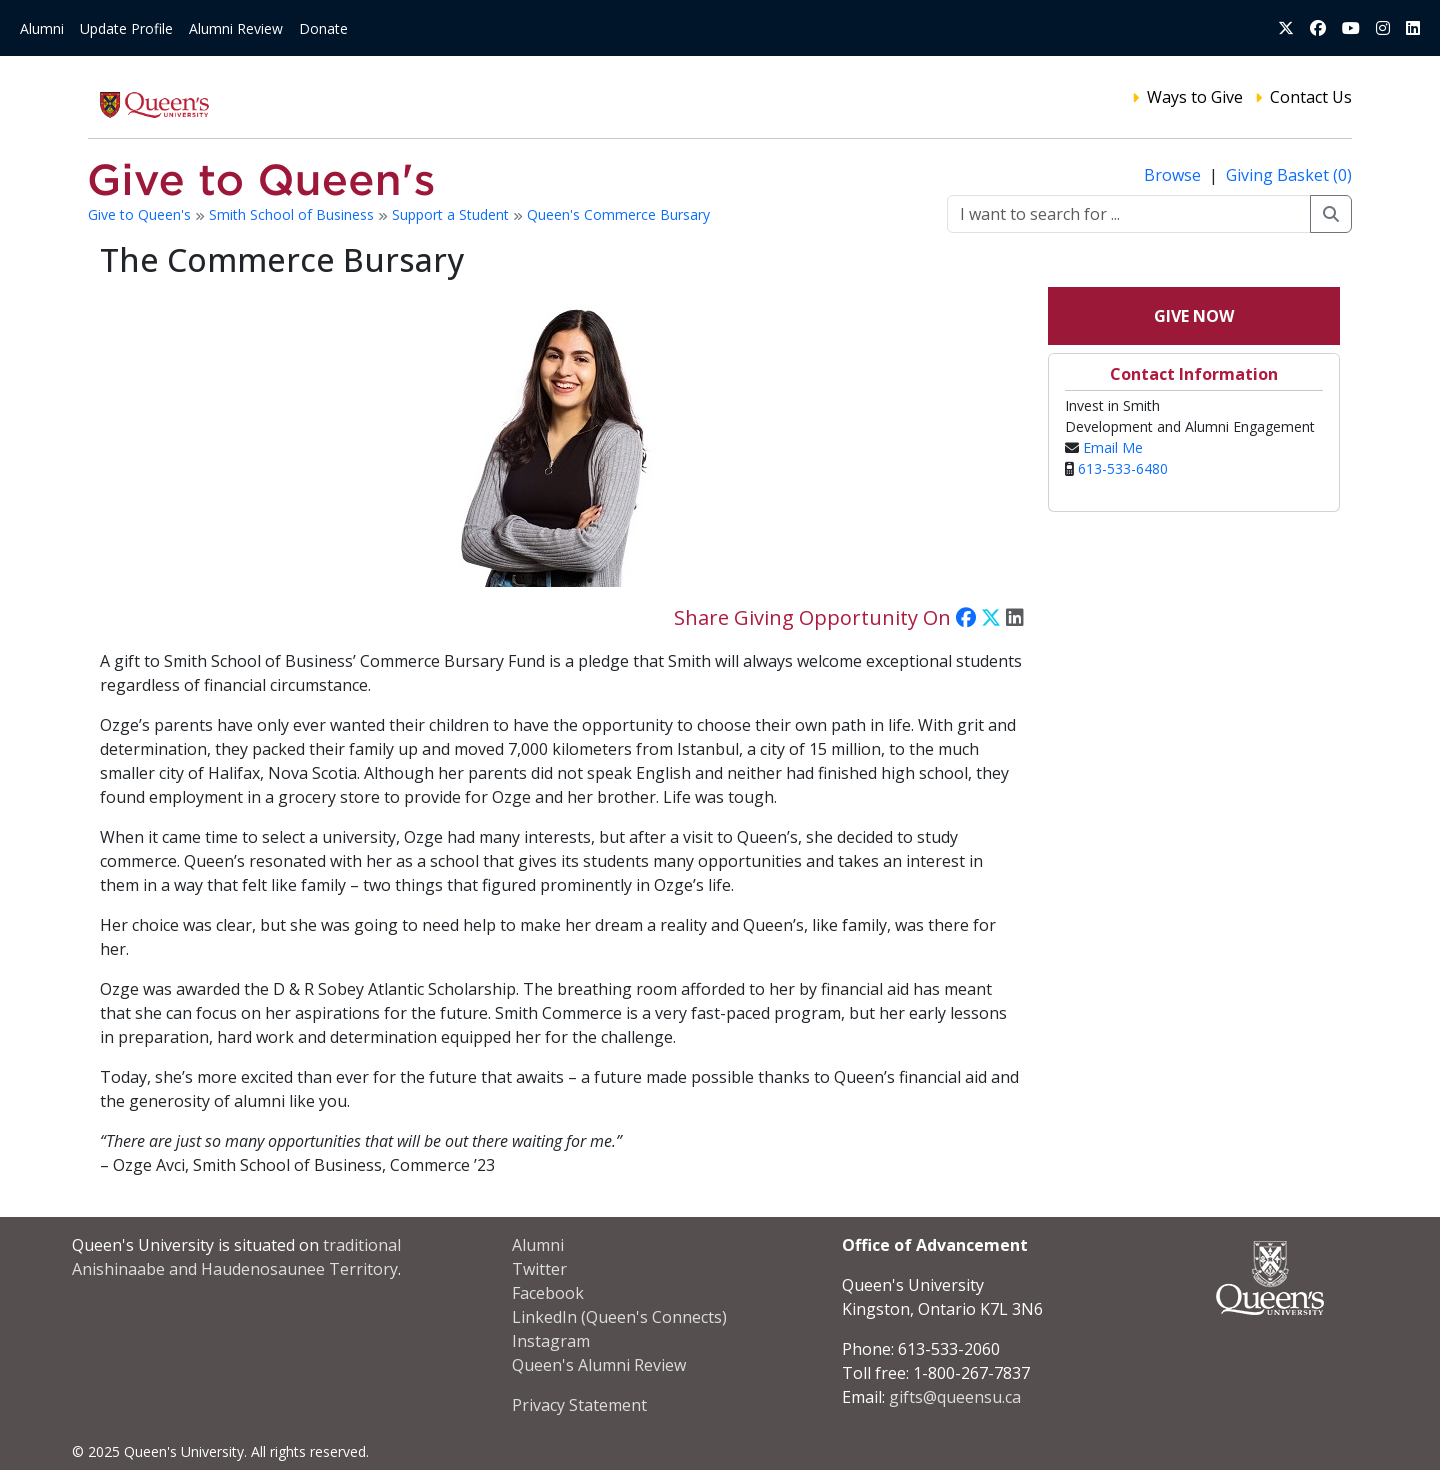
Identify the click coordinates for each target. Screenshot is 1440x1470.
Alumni (42, 28)
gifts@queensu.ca (955, 1397)
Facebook (548, 1293)
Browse (1174, 175)
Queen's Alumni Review (599, 1365)
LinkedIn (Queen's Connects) (619, 1317)
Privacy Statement (579, 1405)
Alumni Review (236, 28)
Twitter (539, 1269)
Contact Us (1311, 97)
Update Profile (126, 28)
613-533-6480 (1123, 468)
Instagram (551, 1341)
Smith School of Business (293, 214)
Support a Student (452, 214)
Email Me (1113, 447)
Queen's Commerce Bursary (618, 214)
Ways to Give (1195, 97)
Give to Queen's (141, 214)
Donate (323, 28)
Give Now (1194, 316)
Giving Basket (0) (1289, 175)
